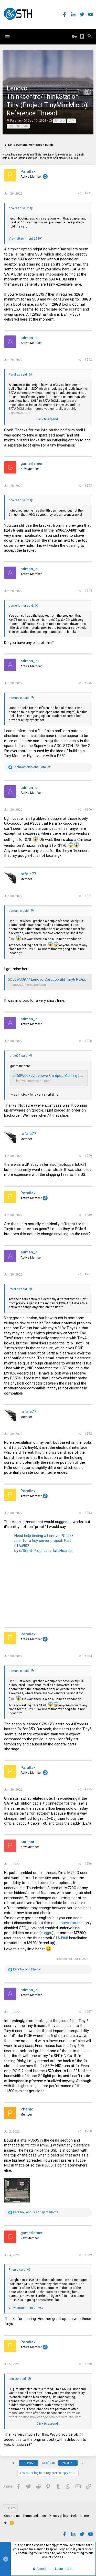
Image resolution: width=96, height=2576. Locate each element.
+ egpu (46, 1933)
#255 (88, 1789)
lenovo (60, 120)
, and (36, 2212)
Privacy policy (58, 2516)
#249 (88, 1156)
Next (68, 2463)
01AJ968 (60, 1938)
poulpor (27, 1842)
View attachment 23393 (26, 2308)
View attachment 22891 (26, 238)
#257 (88, 2012)
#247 (88, 896)
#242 (88, 359)
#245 (88, 683)
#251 (88, 1274)
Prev (28, 2463)
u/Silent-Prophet (33, 1550)
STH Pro (10, 2508)
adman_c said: (19, 698)
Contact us (12, 2516)
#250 (88, 1215)
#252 (88, 1433)
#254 (88, 1656)
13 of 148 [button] (48, 2463)
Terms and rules (34, 2516)
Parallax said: (18, 374)
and (32, 767)
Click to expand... (48, 419)
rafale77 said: (18, 1056)
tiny (71, 120)
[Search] (89, 36)
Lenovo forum (69, 1922)
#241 (88, 193)
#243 (88, 485)
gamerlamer (31, 463)
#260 (88, 2364)
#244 (88, 591)
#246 (88, 809)
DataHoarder (62, 1550)
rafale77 (28, 874)
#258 (88, 2131)
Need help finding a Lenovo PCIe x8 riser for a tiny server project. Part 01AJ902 (43, 1540)
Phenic (26, 2109)
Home (84, 2516)
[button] (7, 37)
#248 (88, 1041)
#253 (88, 1513)
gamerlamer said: (21, 605)
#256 (88, 1863)
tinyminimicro (18, 126)
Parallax (16, 120)
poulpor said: (18, 2379)
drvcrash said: (19, 208)
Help (74, 2516)
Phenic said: (17, 2269)
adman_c (29, 337)
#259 (88, 2255)
